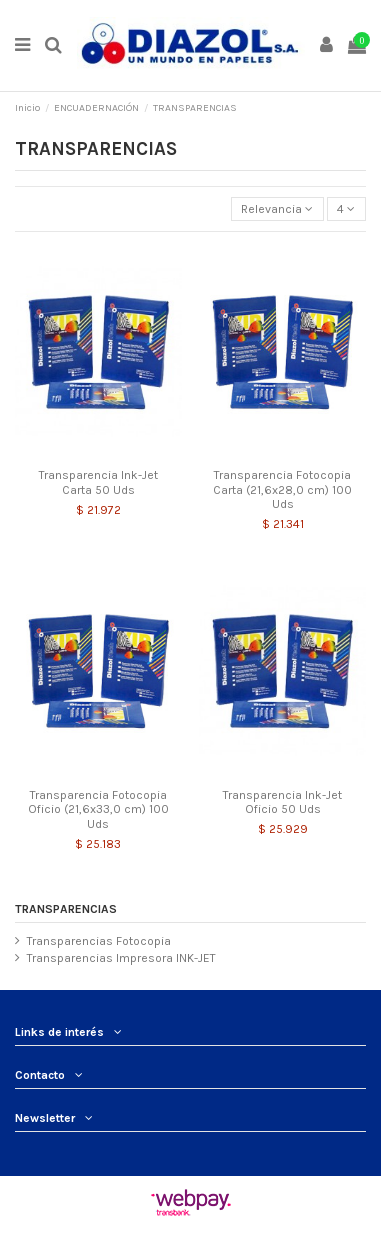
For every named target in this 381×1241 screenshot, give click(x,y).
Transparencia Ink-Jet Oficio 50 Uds (282, 802)
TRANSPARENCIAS (66, 909)
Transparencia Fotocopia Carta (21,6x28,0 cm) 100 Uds (282, 489)
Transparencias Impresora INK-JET (121, 958)
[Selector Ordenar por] (277, 209)
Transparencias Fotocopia (99, 941)
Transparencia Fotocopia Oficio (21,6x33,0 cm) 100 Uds (98, 809)
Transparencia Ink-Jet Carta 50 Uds (98, 482)
